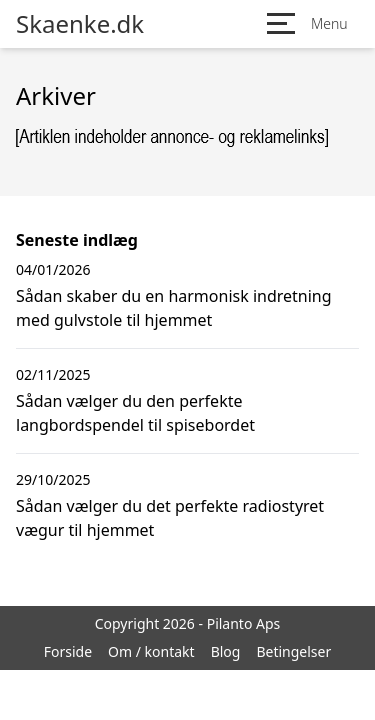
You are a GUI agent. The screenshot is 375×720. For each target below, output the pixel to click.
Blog (226, 651)
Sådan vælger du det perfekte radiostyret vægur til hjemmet (170, 518)
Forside (68, 651)
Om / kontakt (151, 651)
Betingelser (293, 651)
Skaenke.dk (80, 24)
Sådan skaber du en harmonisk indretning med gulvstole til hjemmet (174, 308)
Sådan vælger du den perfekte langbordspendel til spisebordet (135, 413)
